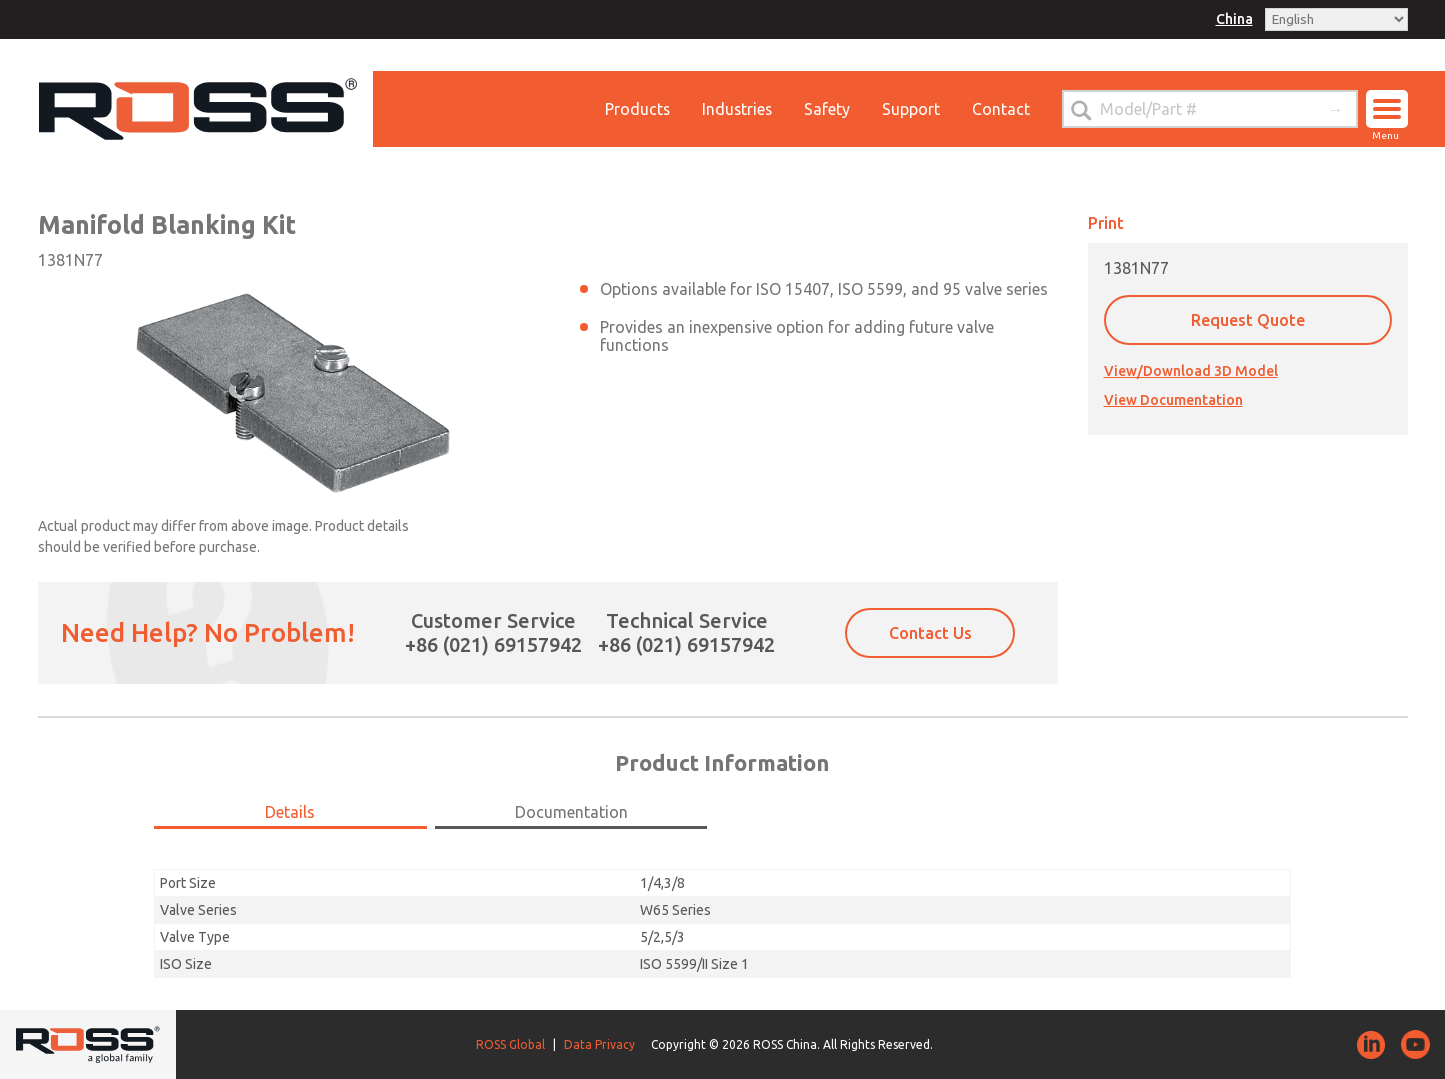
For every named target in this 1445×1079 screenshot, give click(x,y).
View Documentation (1173, 400)
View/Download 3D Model (1191, 371)
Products (635, 109)
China (1234, 19)
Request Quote (1248, 320)
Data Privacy (599, 1044)
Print (1106, 223)
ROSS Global (510, 1044)
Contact (1001, 109)
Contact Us (930, 633)
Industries (736, 109)
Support (911, 109)
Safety (827, 109)
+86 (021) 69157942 (493, 644)
